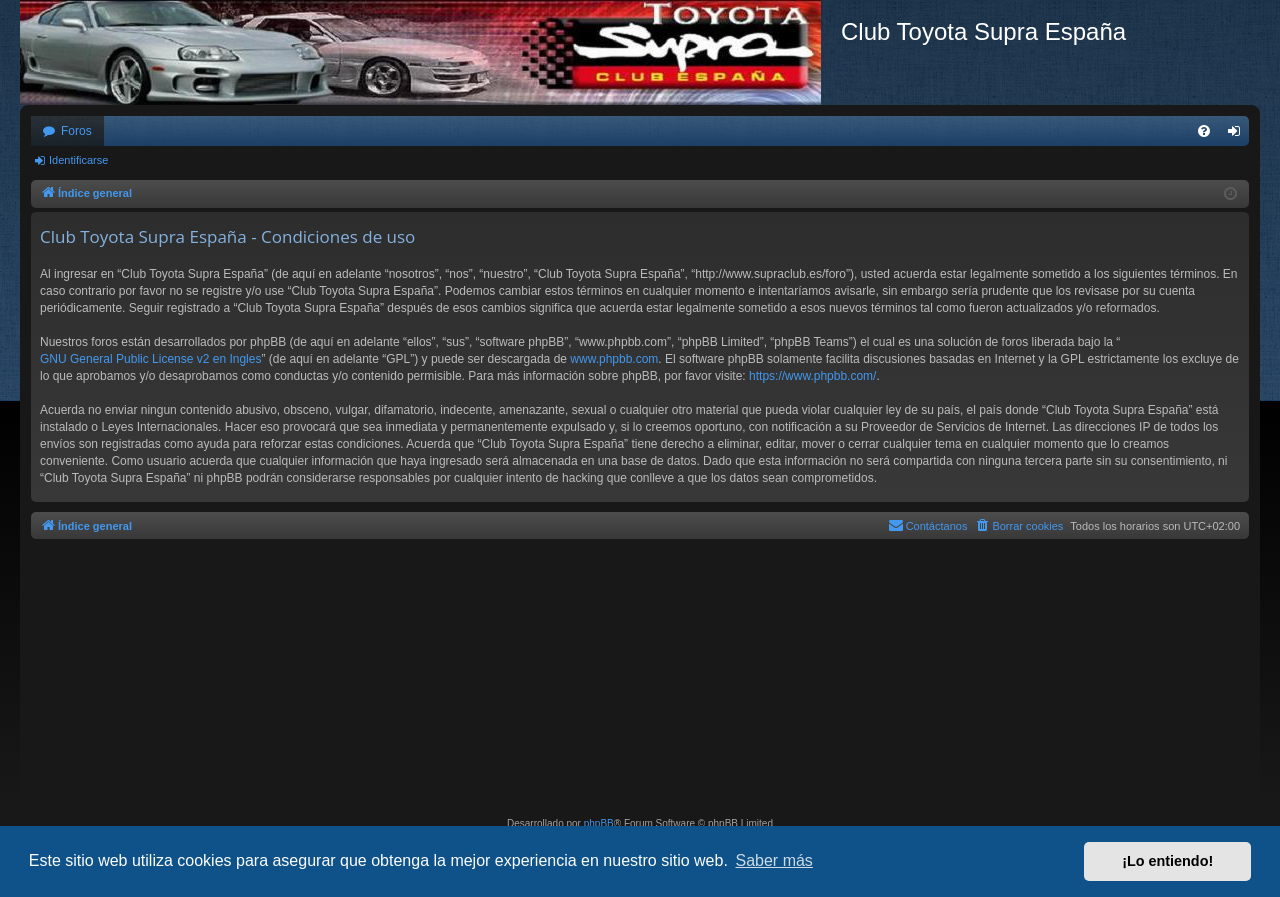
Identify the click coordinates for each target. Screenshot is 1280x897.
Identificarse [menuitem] (1238, 135)
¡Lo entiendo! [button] (1167, 861)
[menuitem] (1204, 131)
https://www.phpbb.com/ (812, 376)
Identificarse (78, 160)
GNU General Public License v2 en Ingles (150, 359)
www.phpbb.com (614, 359)
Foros (76, 131)
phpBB (599, 823)
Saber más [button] (774, 860)
